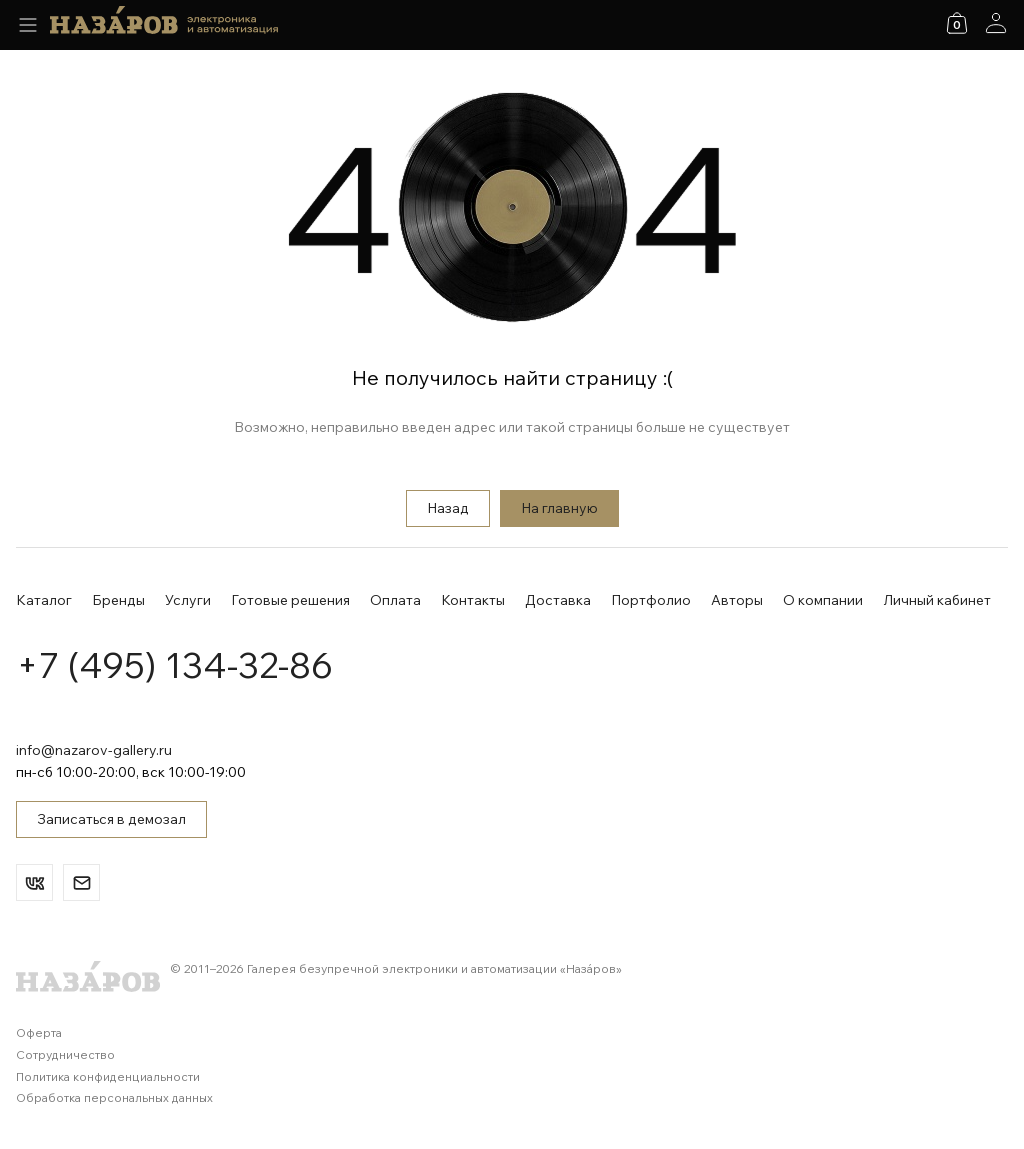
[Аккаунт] (996, 23)
